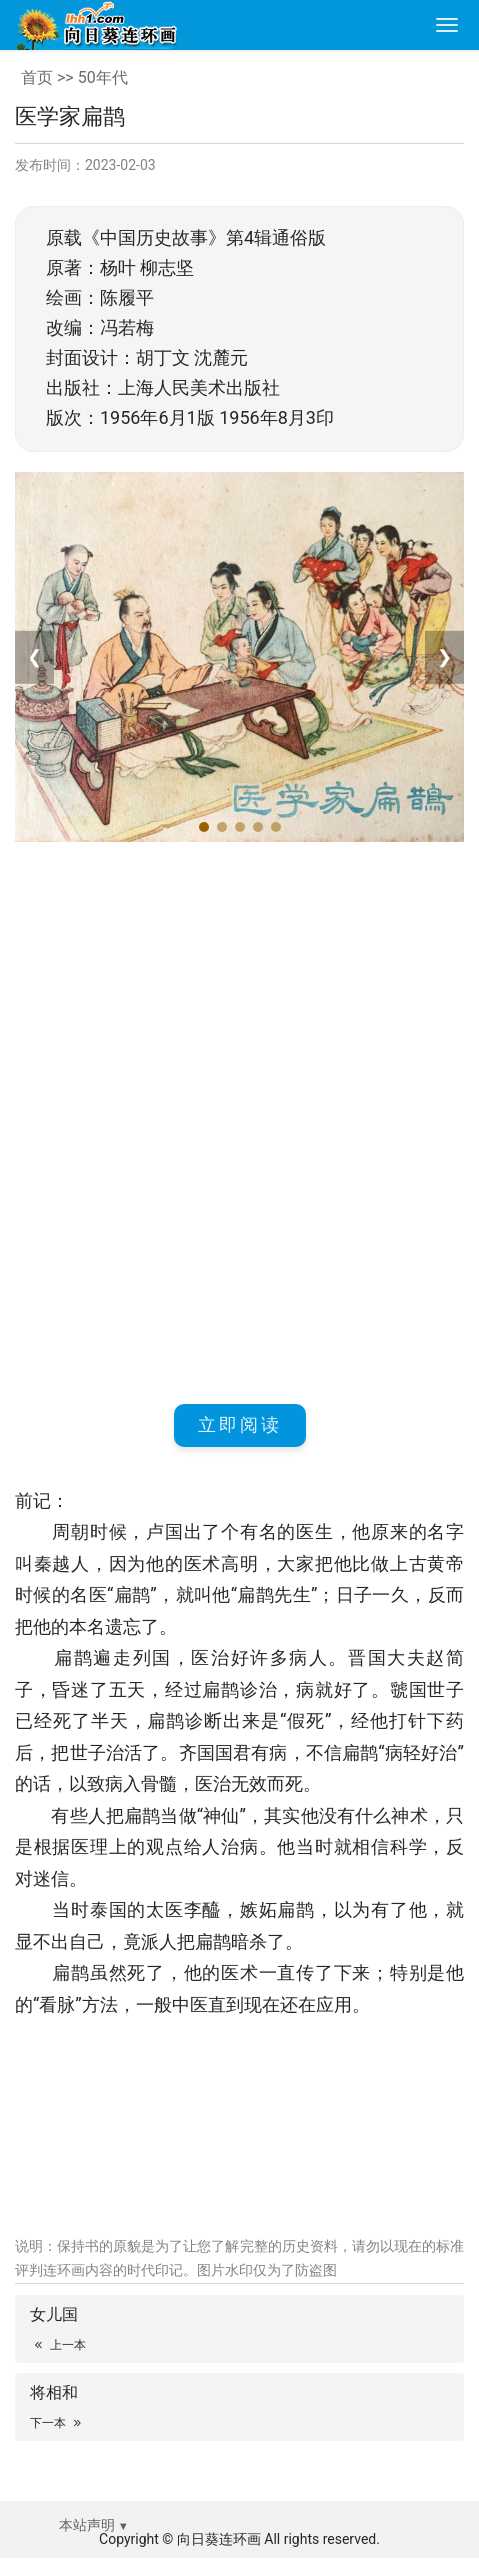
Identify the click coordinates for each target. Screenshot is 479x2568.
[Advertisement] (239, 1119)
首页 (37, 77)
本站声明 (87, 2525)
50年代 (103, 77)
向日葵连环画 (219, 2539)
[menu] (447, 25)
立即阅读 (240, 1424)
